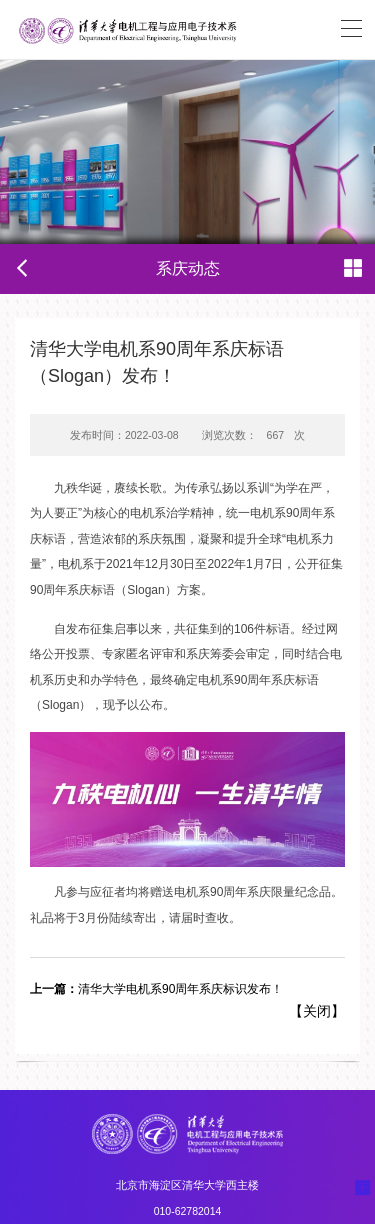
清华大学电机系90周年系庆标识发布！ (156, 989)
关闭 (317, 1011)
